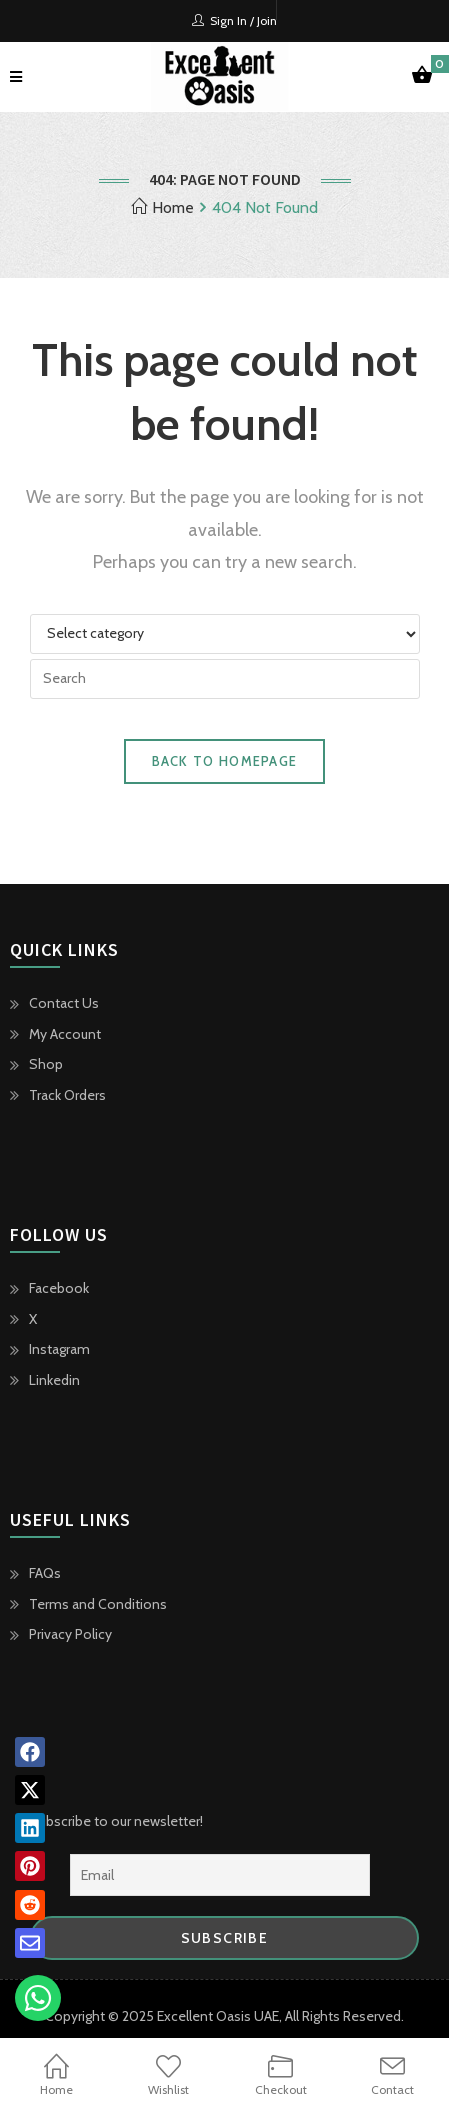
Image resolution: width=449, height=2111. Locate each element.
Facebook (59, 1288)
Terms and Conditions (98, 1604)
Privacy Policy (70, 1634)
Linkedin (54, 1380)
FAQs (45, 1573)
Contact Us (64, 1003)
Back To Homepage (225, 761)
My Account (65, 1034)
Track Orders (67, 1095)
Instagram (59, 1349)
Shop (46, 1064)
